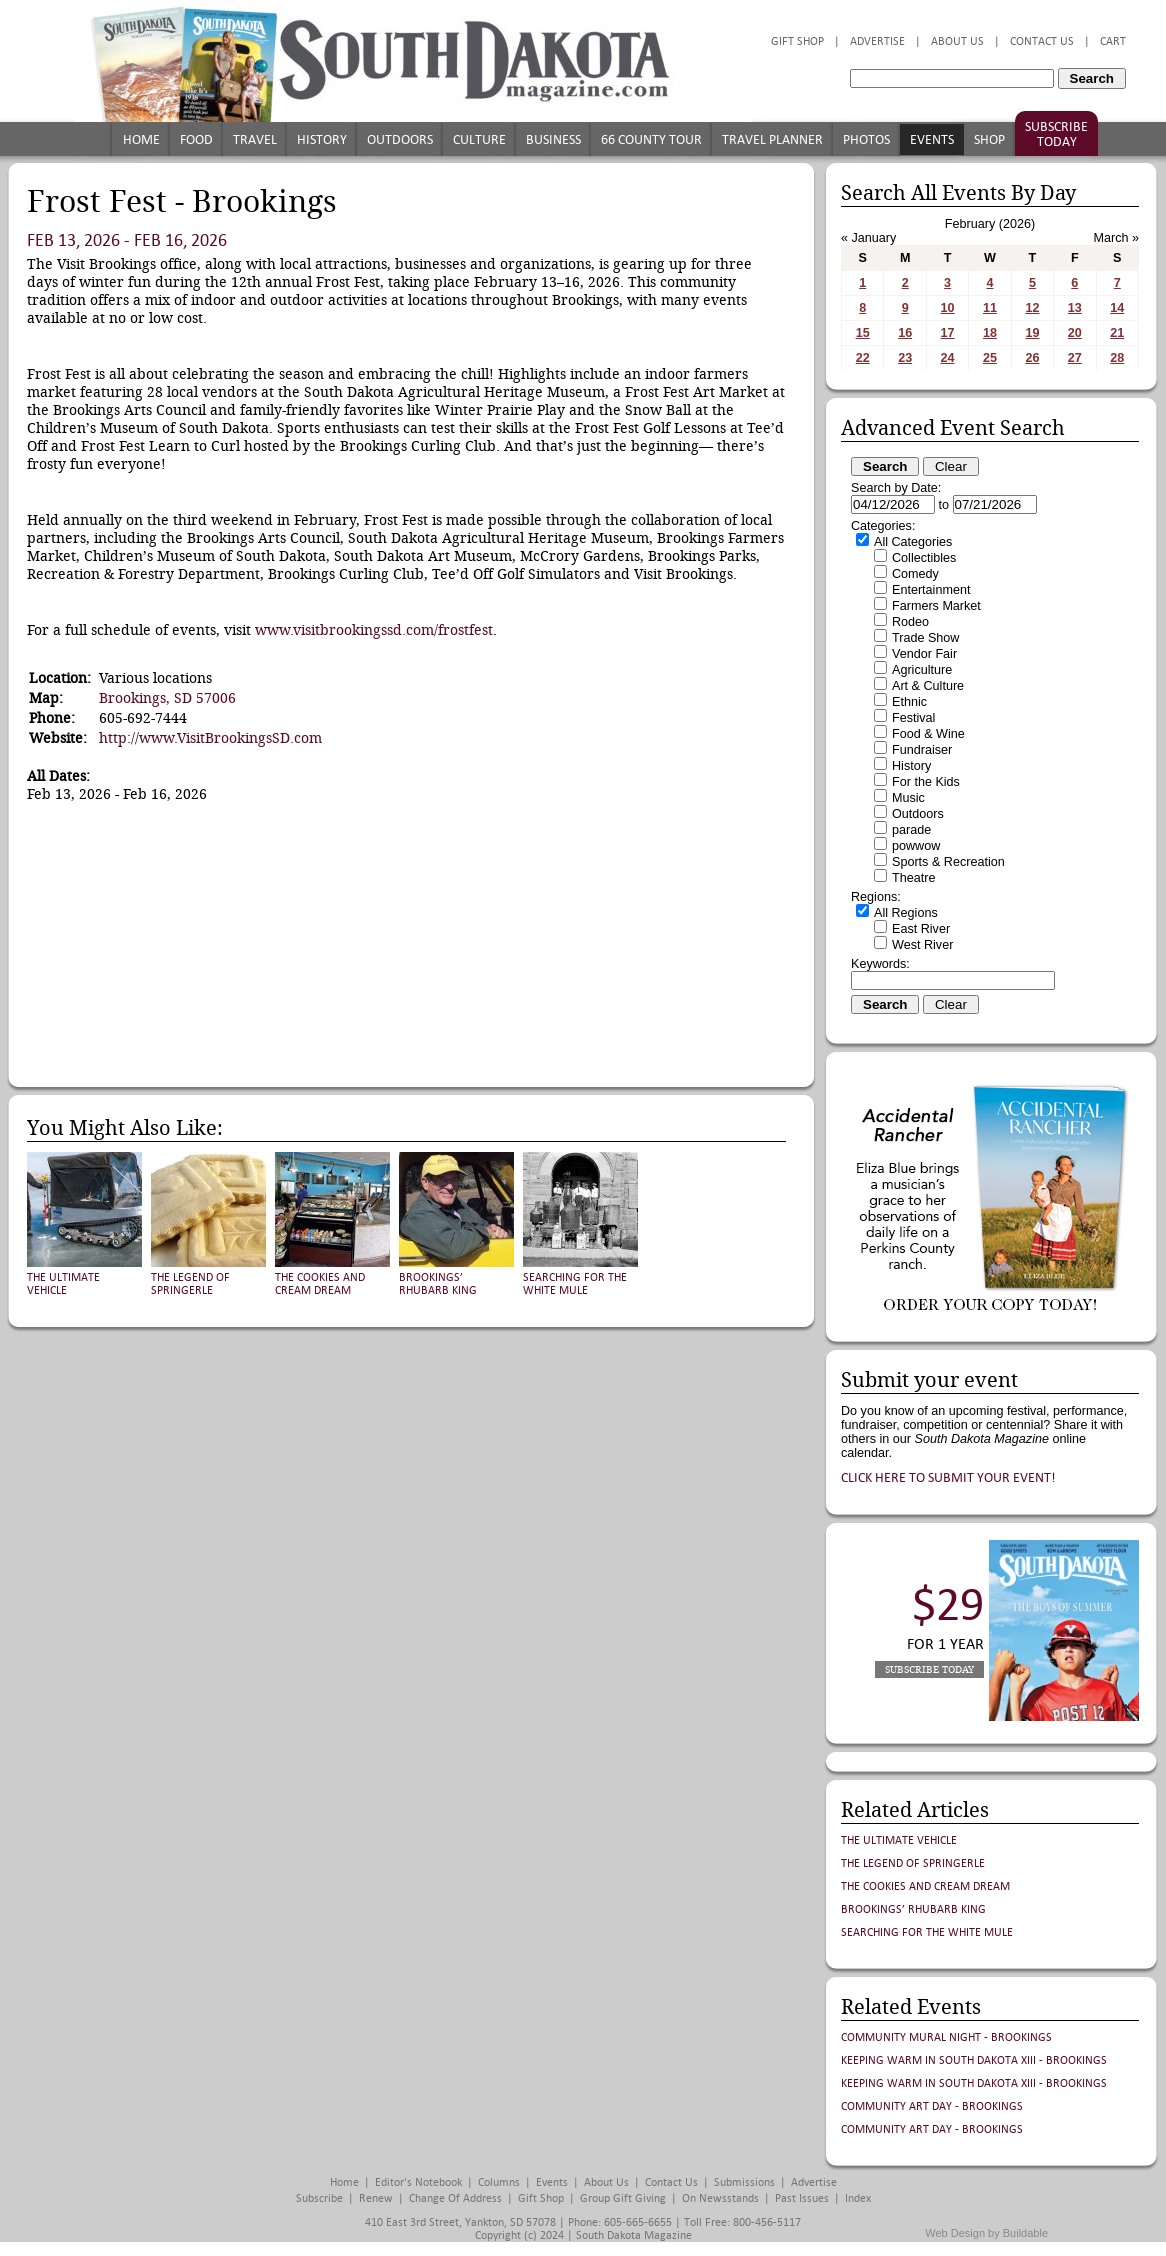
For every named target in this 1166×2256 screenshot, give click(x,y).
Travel (255, 139)
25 (990, 358)
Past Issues (802, 2198)
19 (1032, 333)
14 (1117, 308)
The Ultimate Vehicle (63, 1284)
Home (141, 139)
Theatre (913, 878)
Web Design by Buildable (986, 2233)
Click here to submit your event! (948, 1477)
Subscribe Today (1056, 134)
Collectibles (924, 558)
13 (1075, 308)
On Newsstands (720, 2198)
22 (863, 358)
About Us (957, 41)
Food (196, 139)
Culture (479, 139)
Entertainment (931, 590)
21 (1117, 333)
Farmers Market (936, 606)
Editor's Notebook (418, 2182)
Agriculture (922, 670)
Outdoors (400, 139)
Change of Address (455, 2198)
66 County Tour (651, 139)
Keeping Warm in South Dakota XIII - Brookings (974, 2060)
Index (858, 2198)
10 (948, 308)
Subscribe (319, 2198)
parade (911, 830)
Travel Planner (772, 139)
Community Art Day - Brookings (932, 2106)
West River (922, 945)
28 (1117, 358)
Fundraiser (922, 750)
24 (948, 358)
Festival (913, 718)
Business (553, 139)
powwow (916, 846)
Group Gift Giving (623, 2198)
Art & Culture (928, 686)
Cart (1113, 41)
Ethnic (909, 702)
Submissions (744, 2182)
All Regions (906, 913)
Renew (376, 2198)
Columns (499, 2182)
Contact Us (1042, 41)
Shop (989, 139)
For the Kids (926, 782)
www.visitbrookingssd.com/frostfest (374, 630)
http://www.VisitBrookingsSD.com (210, 738)
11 (990, 308)
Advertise (877, 41)
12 (1032, 308)
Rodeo (910, 622)
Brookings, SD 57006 (167, 698)
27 (1075, 358)
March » (1117, 238)
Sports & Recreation (948, 862)
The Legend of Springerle (190, 1284)
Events (932, 139)
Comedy (915, 574)
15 (863, 333)
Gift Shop (797, 41)
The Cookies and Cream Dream (320, 1284)
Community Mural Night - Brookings (946, 2037)
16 (905, 333)
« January (868, 238)
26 (1032, 358)
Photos (866, 139)
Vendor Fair (924, 654)
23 (905, 358)
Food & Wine (928, 734)
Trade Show (925, 638)
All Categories (913, 542)
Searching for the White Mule (575, 1284)
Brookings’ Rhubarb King (438, 1284)
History (322, 139)
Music (908, 798)
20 (1075, 333)
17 (948, 333)
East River (921, 929)
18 (990, 333)
